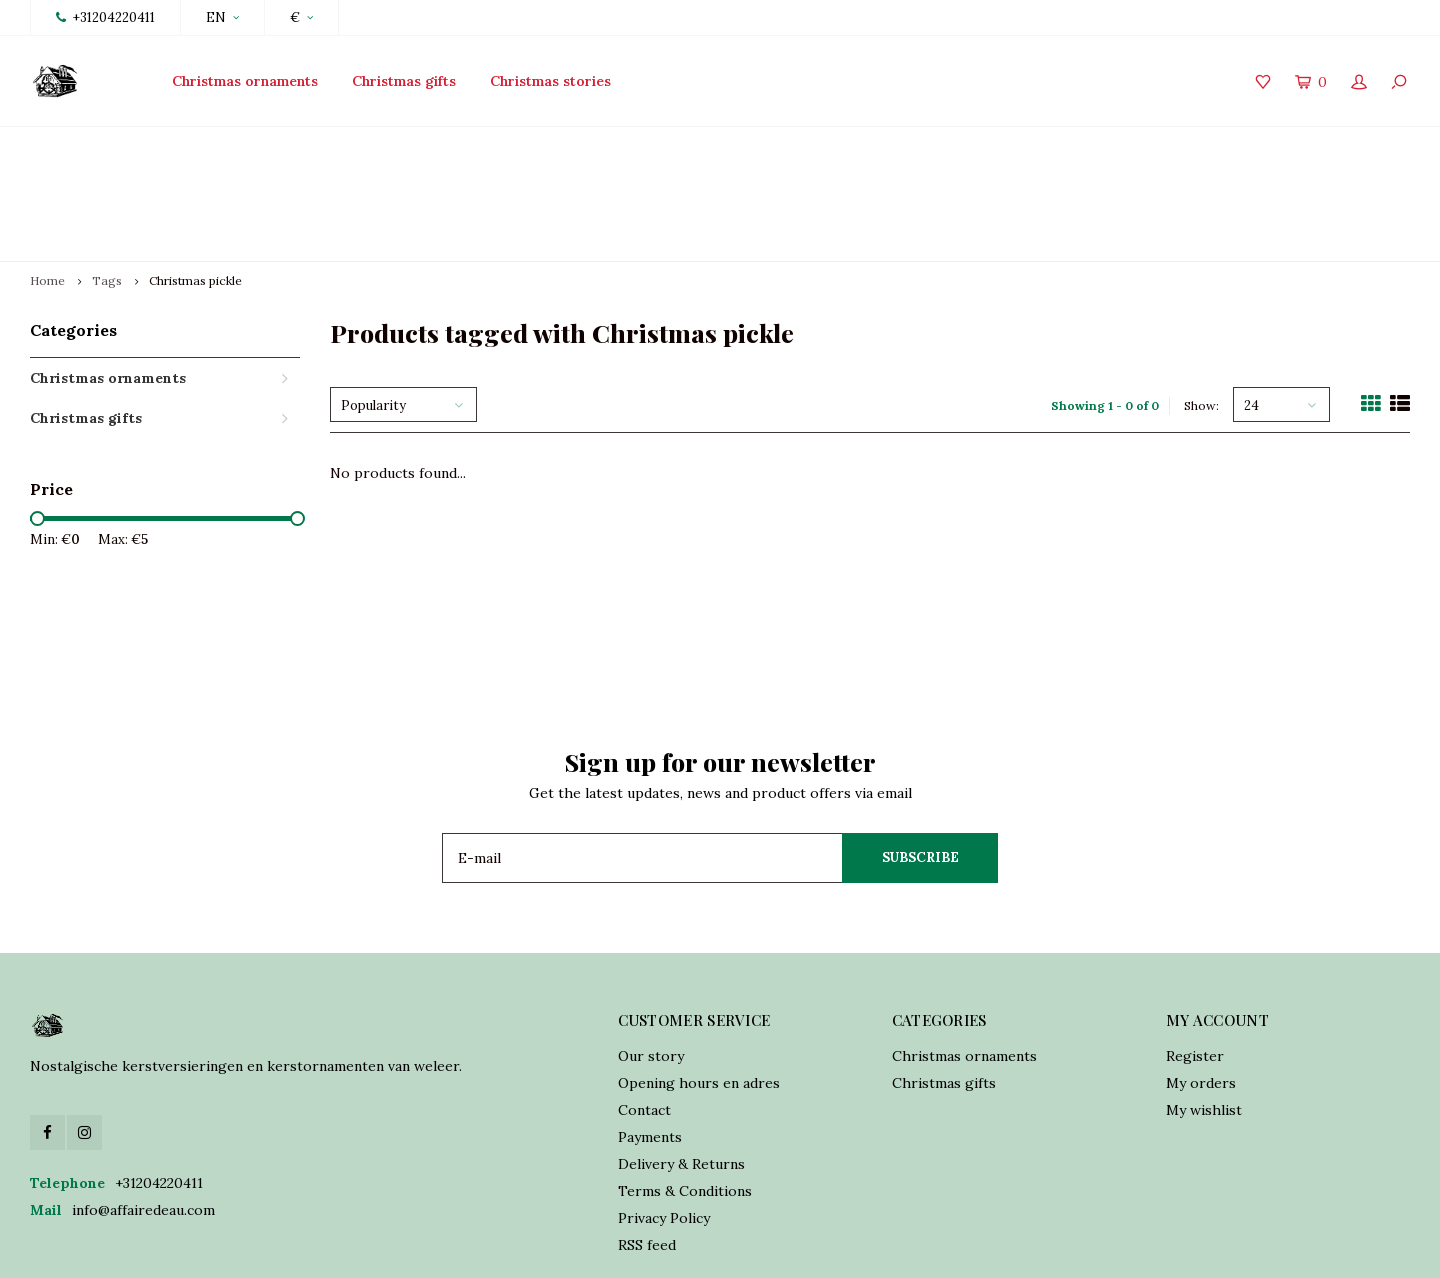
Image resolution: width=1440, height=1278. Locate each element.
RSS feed (647, 1151)
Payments (650, 1043)
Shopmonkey (624, 1248)
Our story (651, 962)
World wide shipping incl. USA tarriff (1276, 146)
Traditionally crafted (546, 146)
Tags (107, 186)
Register (1195, 962)
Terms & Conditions (685, 1097)
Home (47, 186)
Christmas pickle (195, 186)
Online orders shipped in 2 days (887, 146)
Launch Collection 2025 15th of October (174, 146)
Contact (644, 1016)
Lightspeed (472, 1248)
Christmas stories (550, 81)
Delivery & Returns (681, 1070)
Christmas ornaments (245, 81)
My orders (1201, 989)
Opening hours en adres (699, 989)
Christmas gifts (404, 81)
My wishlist (1204, 1016)
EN (222, 17)
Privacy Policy (664, 1124)
